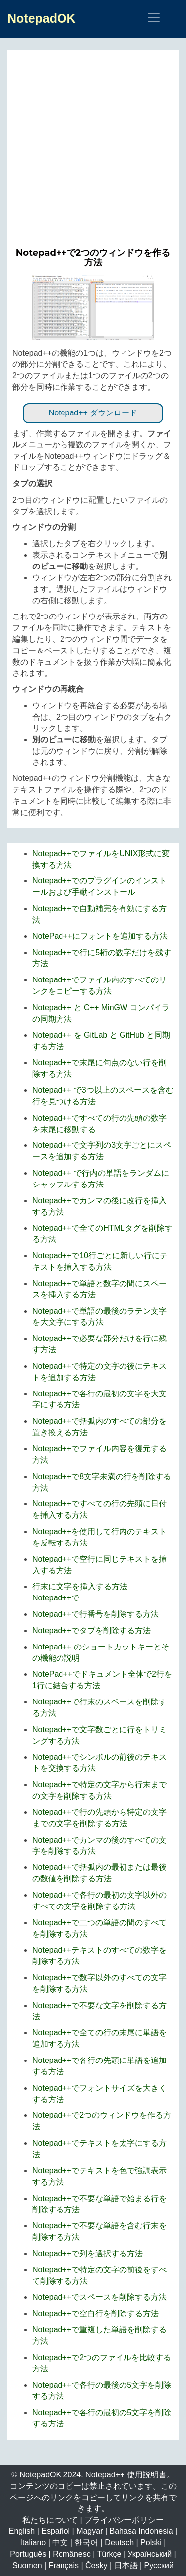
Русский (159, 2565)
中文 (60, 2542)
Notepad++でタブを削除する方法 (91, 1630)
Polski (151, 2542)
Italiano (33, 2542)
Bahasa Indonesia (141, 2531)
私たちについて (50, 2520)
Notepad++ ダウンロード (93, 413)
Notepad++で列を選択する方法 (87, 2253)
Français (64, 2565)
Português (28, 2554)
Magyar (89, 2531)
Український (149, 2554)
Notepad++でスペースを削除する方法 (99, 2297)
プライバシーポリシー (124, 2520)
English (22, 2531)
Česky (96, 2565)
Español (55, 2531)
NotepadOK (41, 18)
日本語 (126, 2565)
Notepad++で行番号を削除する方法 (95, 1614)
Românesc (71, 2554)
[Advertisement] (93, 153)
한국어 (86, 2542)
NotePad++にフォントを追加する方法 (100, 936)
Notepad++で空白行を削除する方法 (95, 2313)
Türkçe (109, 2554)
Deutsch (119, 2542)
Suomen (27, 2565)
